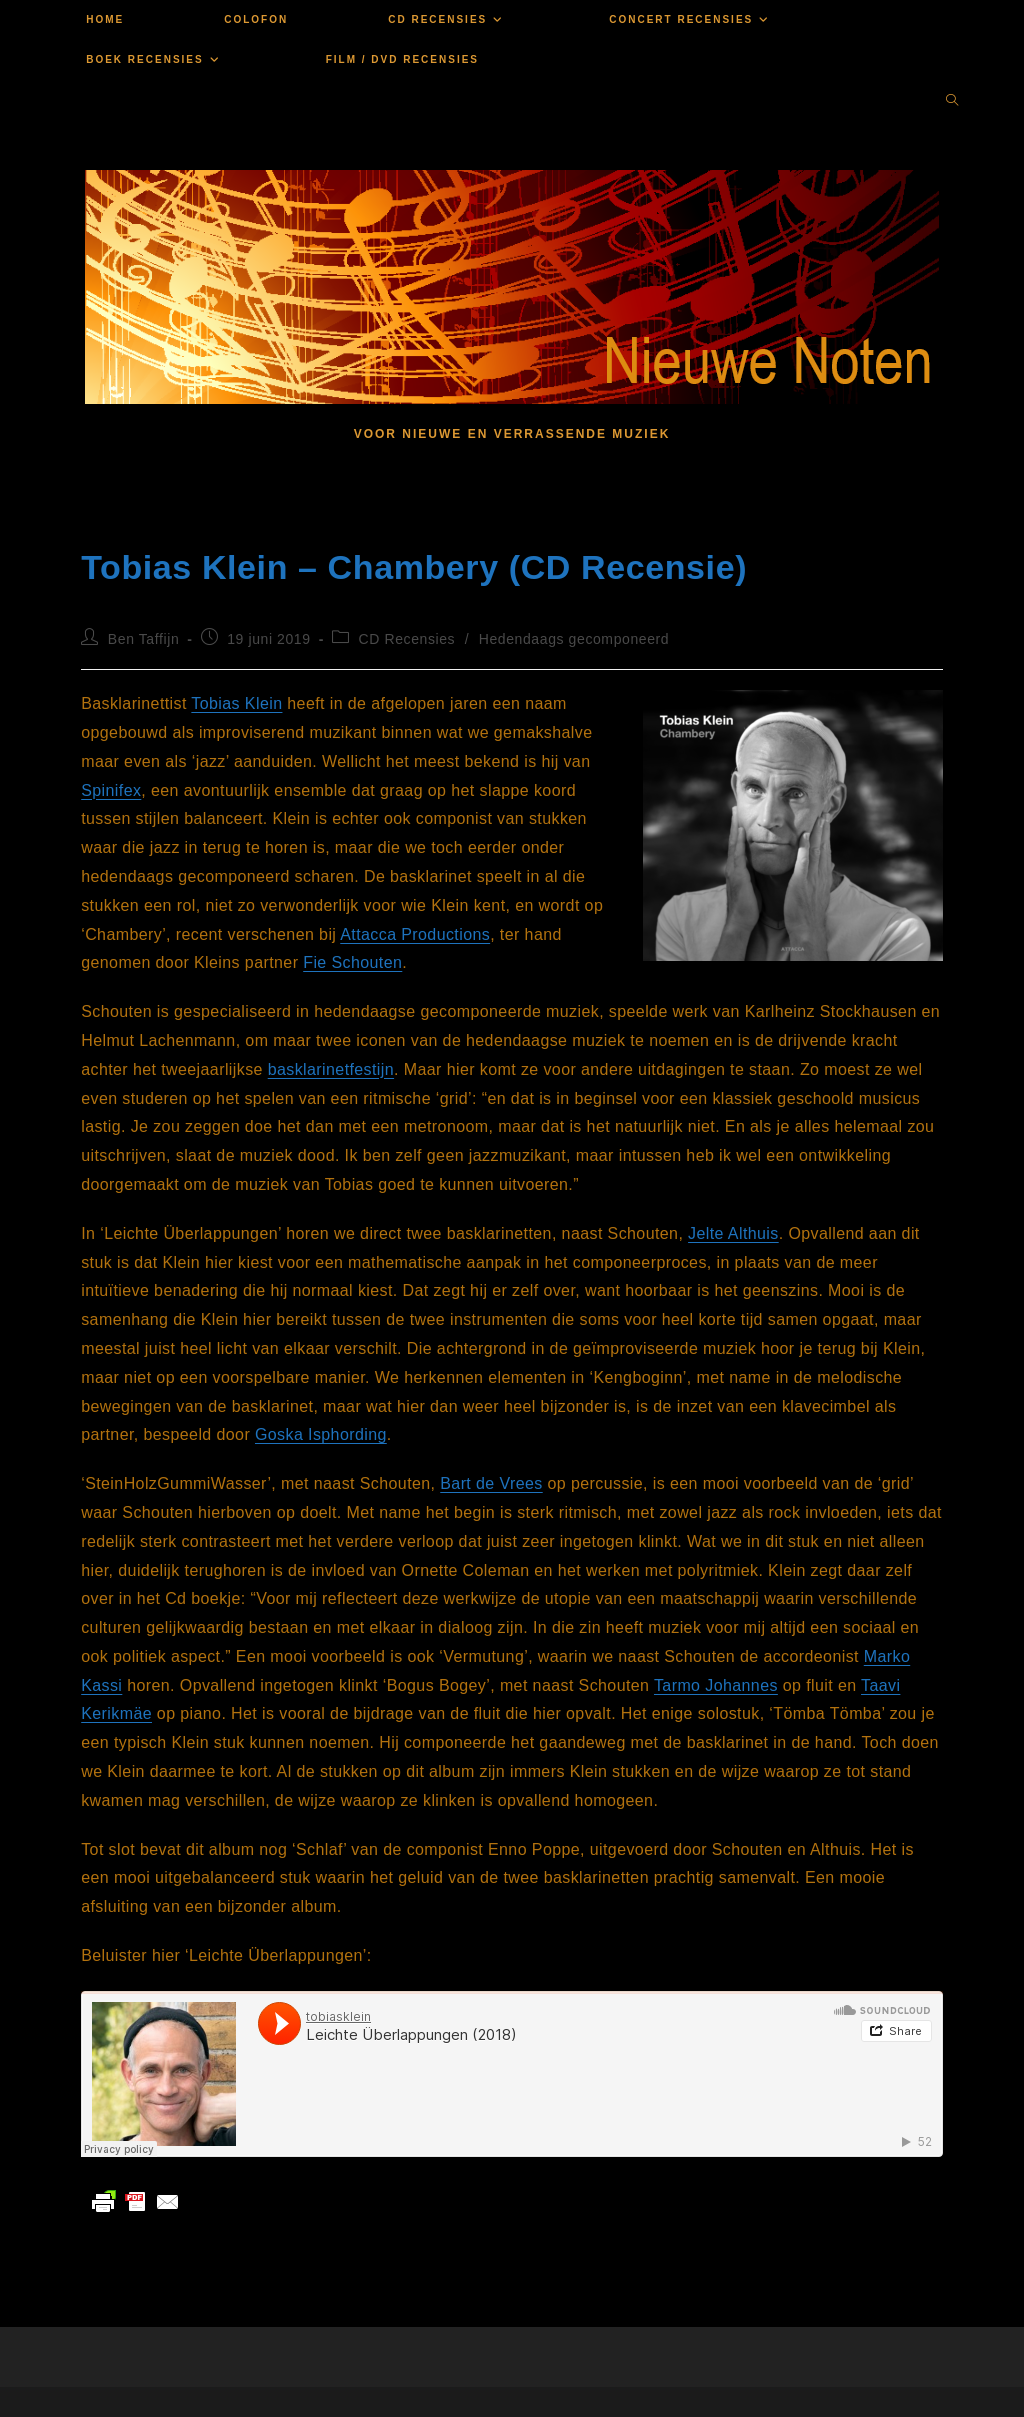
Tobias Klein (236, 703)
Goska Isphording (321, 1434)
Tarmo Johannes (716, 1685)
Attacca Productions (415, 934)
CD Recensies (407, 639)
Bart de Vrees (491, 1483)
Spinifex (111, 790)
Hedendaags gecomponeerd (574, 639)
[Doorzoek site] (952, 102)
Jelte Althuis (733, 1233)
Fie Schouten (352, 962)
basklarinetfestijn (331, 1069)
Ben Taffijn (143, 639)
